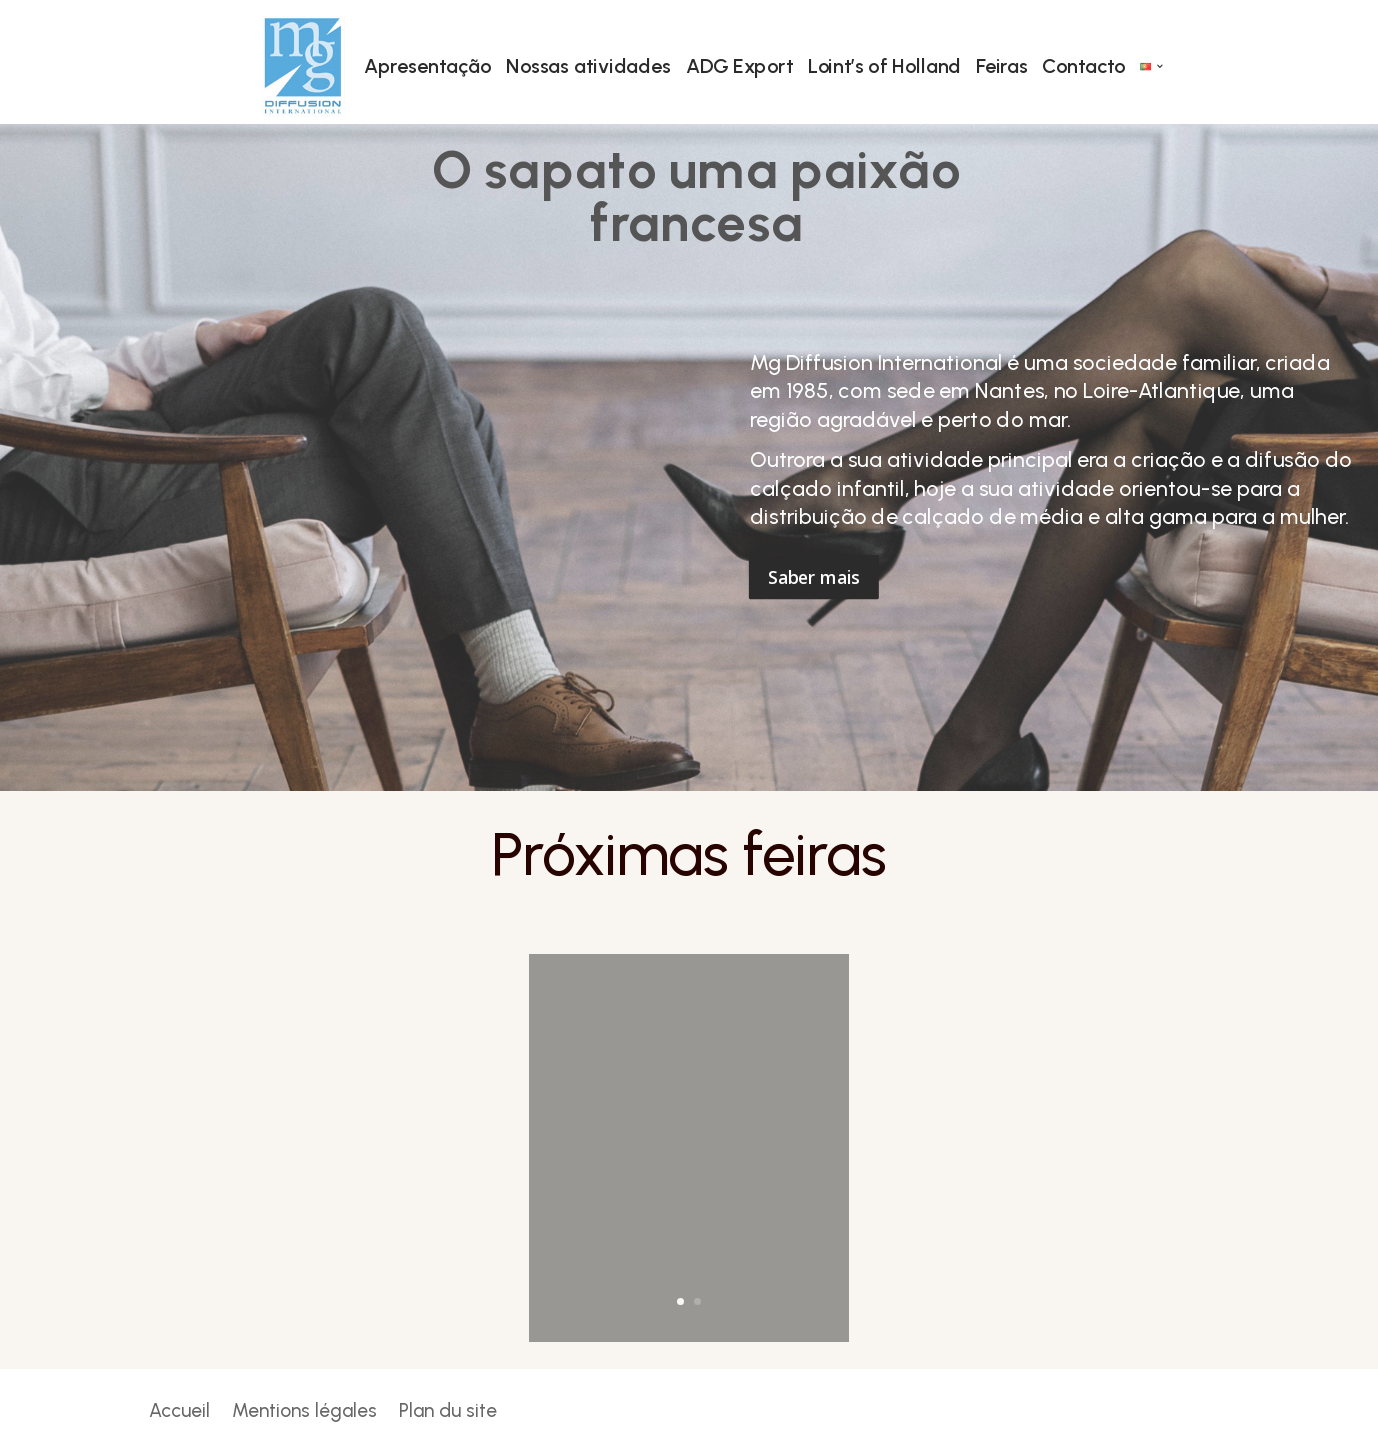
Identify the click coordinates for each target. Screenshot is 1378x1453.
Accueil (179, 1413)
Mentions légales (304, 1413)
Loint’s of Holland (883, 66)
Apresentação (427, 66)
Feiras (1001, 66)
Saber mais (813, 577)
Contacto (1083, 66)
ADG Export (738, 66)
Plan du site (448, 1413)
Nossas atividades (588, 66)
